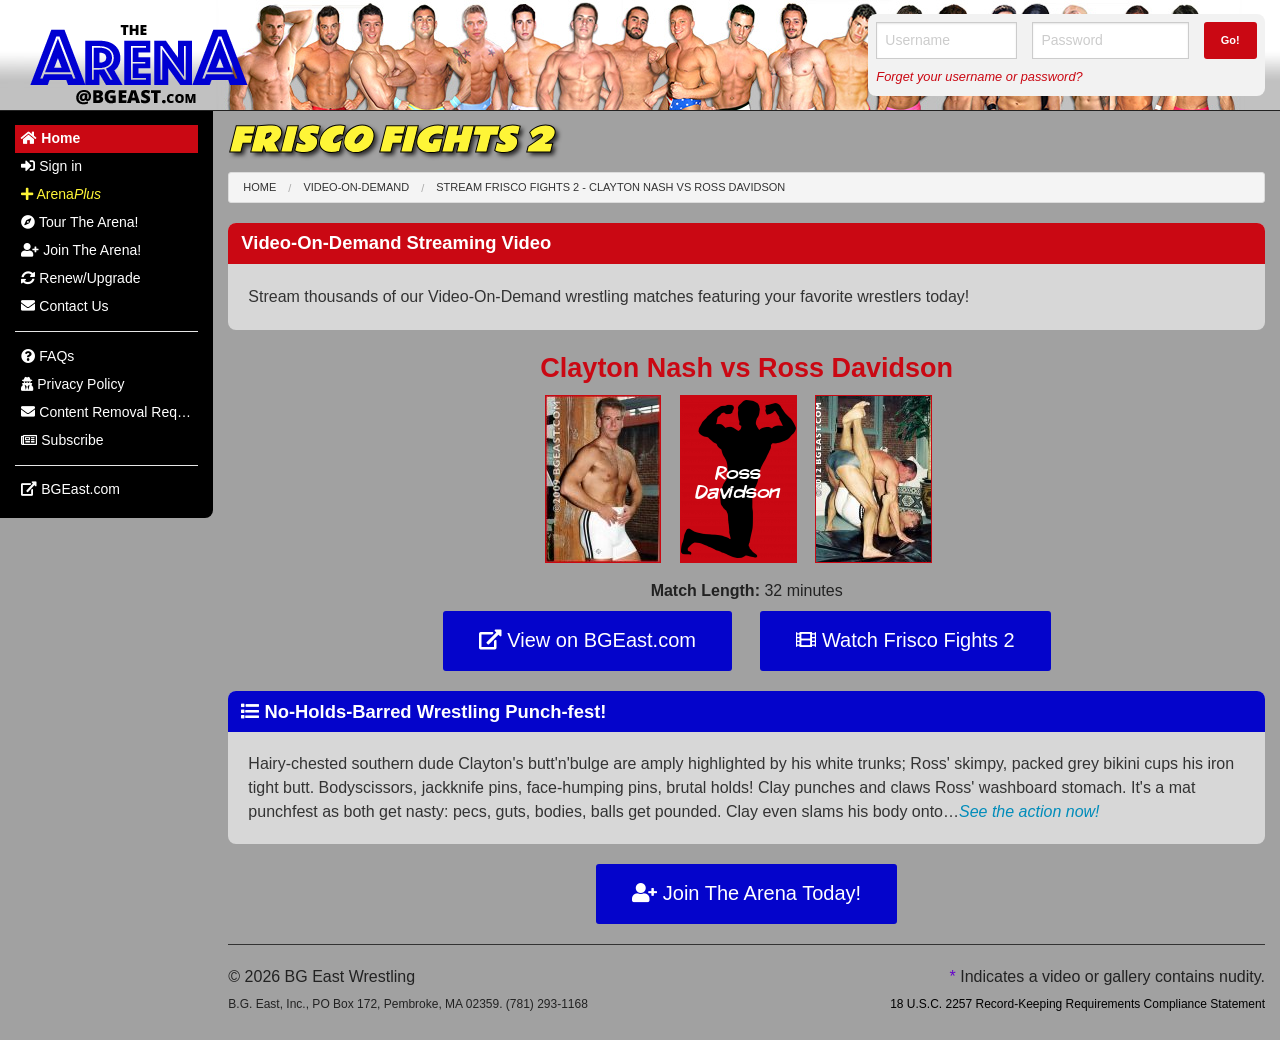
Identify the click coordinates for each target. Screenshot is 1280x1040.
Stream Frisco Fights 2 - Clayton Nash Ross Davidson (610, 187)
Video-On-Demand (356, 187)
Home (259, 187)
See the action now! (1029, 811)
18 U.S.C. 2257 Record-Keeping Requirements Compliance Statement (1077, 1004)
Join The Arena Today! (746, 893)
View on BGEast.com (587, 640)
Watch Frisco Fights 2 (905, 640)
